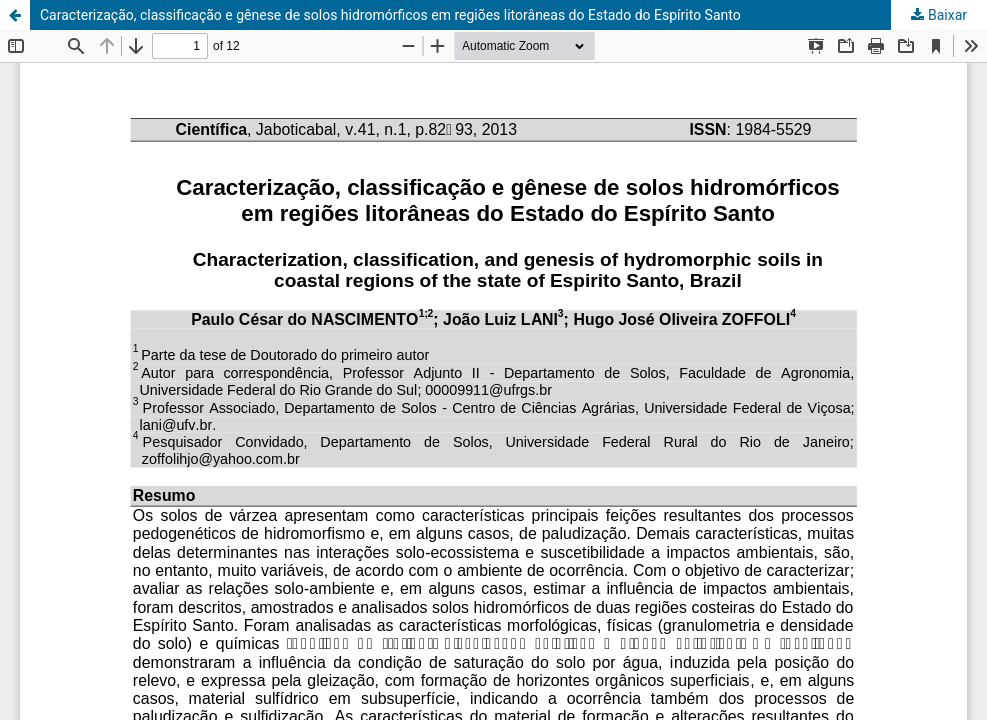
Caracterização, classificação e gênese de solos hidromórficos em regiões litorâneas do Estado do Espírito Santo (390, 15)
